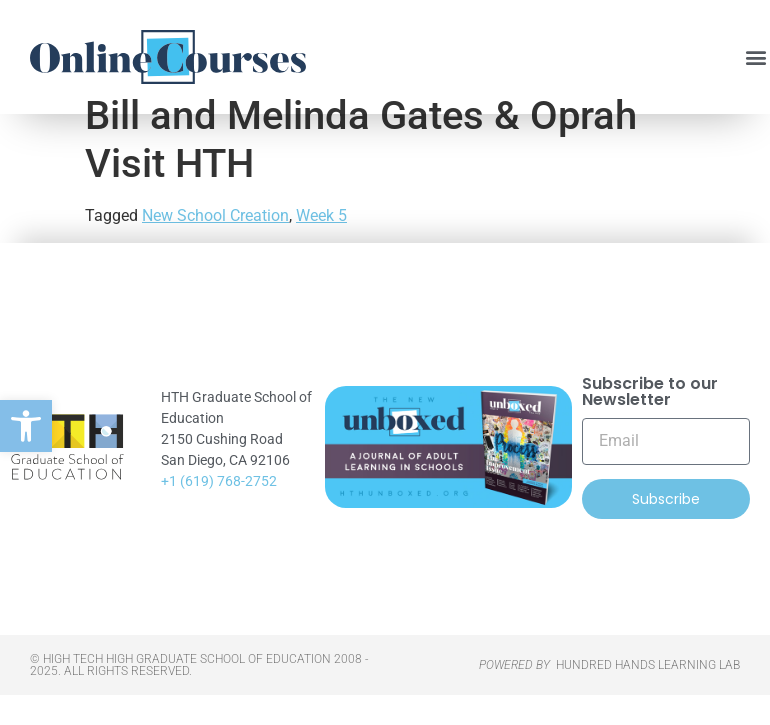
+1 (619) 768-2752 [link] (219, 511)
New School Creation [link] (215, 245)
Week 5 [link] (321, 245)
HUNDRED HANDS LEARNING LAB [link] (648, 695)
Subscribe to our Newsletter (650, 422)
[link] (26, 426)
